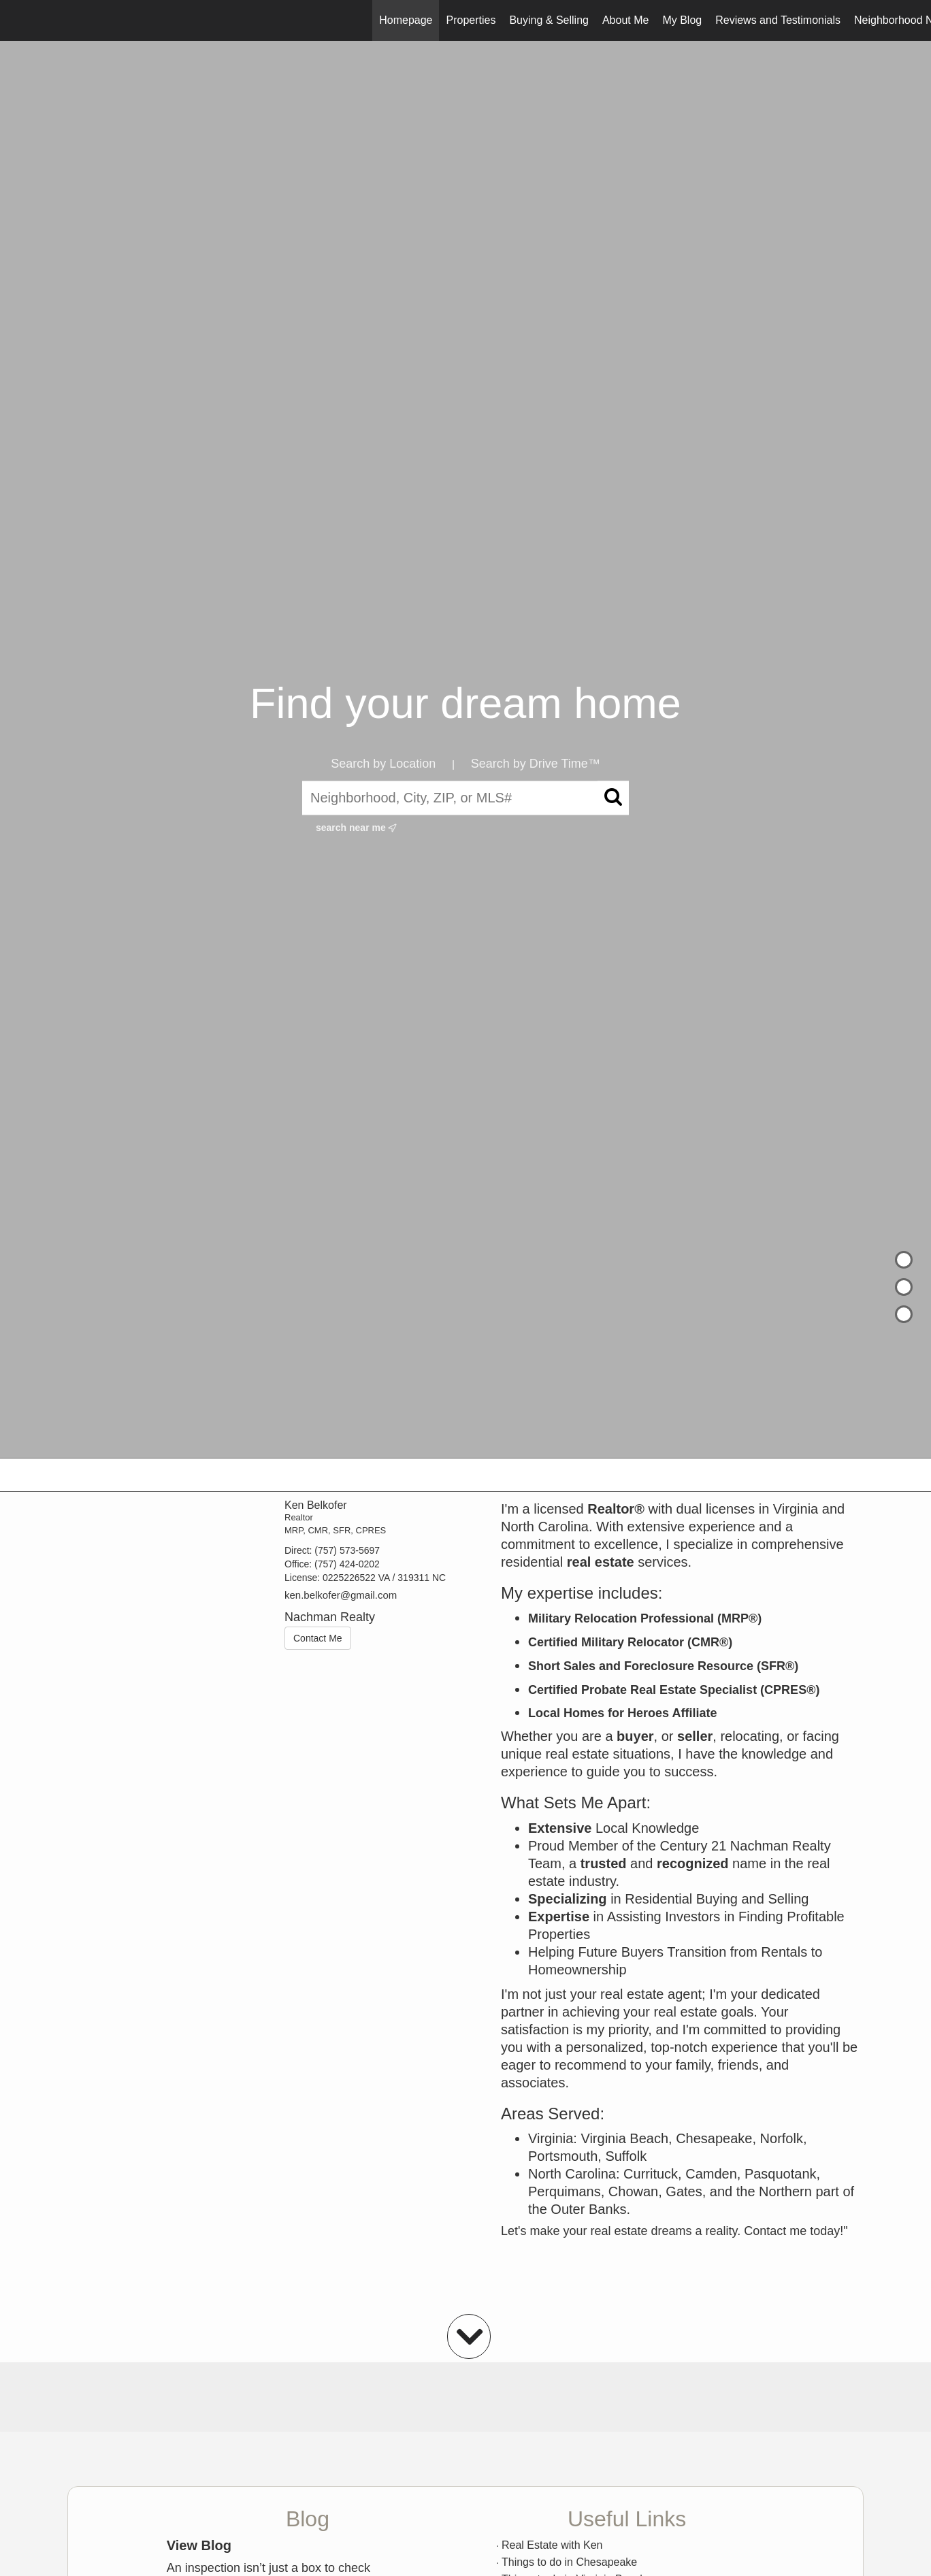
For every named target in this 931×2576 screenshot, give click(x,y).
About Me (625, 20)
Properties (470, 20)
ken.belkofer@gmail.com (340, 1595)
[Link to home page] (17, 20)
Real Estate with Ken (552, 2545)
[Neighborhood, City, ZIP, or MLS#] (465, 798)
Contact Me (317, 1638)
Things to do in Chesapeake (569, 2562)
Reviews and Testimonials (777, 20)
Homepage (405, 20)
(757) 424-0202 (347, 1564)
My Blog (682, 20)
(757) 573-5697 (347, 1550)
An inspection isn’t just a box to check (268, 2568)
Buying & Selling (549, 20)
